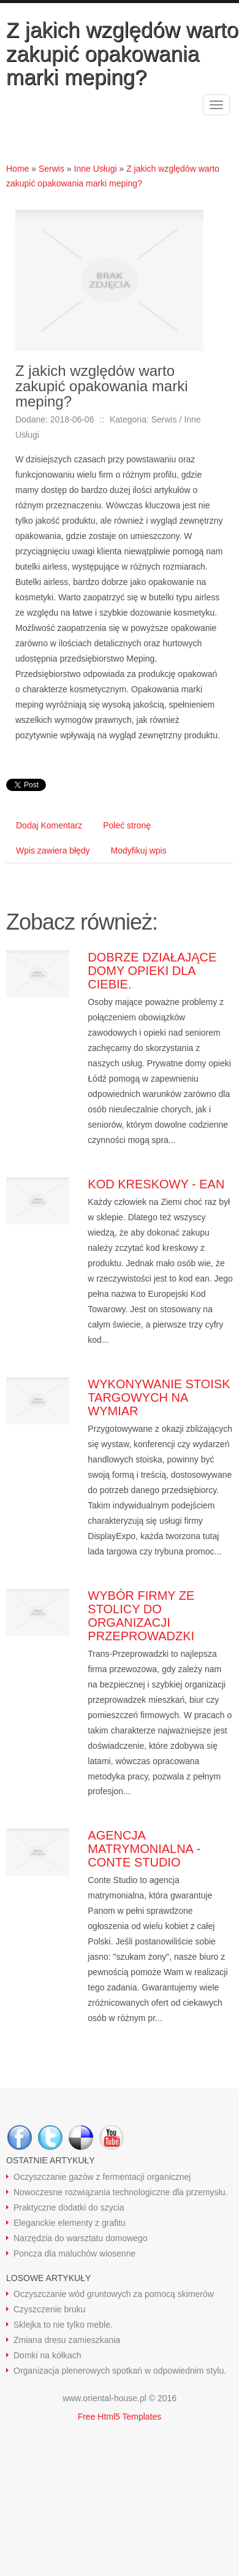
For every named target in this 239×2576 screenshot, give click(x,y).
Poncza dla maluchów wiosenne (74, 2253)
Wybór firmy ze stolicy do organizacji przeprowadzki (141, 1616)
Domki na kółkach (47, 2355)
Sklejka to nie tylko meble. (63, 2324)
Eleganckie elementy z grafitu (69, 2223)
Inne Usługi (95, 169)
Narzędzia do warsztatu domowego (80, 2238)
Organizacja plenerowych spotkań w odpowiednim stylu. (119, 2370)
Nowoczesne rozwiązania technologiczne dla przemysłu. (120, 2192)
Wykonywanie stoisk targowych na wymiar (159, 1397)
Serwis (51, 169)
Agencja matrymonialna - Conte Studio (144, 1849)
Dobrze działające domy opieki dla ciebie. (152, 970)
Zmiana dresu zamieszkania (66, 2340)
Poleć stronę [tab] (127, 825)
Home (17, 169)
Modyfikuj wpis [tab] (139, 850)
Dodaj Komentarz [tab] (49, 825)
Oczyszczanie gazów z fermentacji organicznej (102, 2177)
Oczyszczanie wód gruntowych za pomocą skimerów (113, 2294)
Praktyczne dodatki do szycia (68, 2207)
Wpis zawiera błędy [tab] (53, 850)
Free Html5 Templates (120, 2416)
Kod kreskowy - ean (156, 1184)
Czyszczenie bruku (49, 2309)
